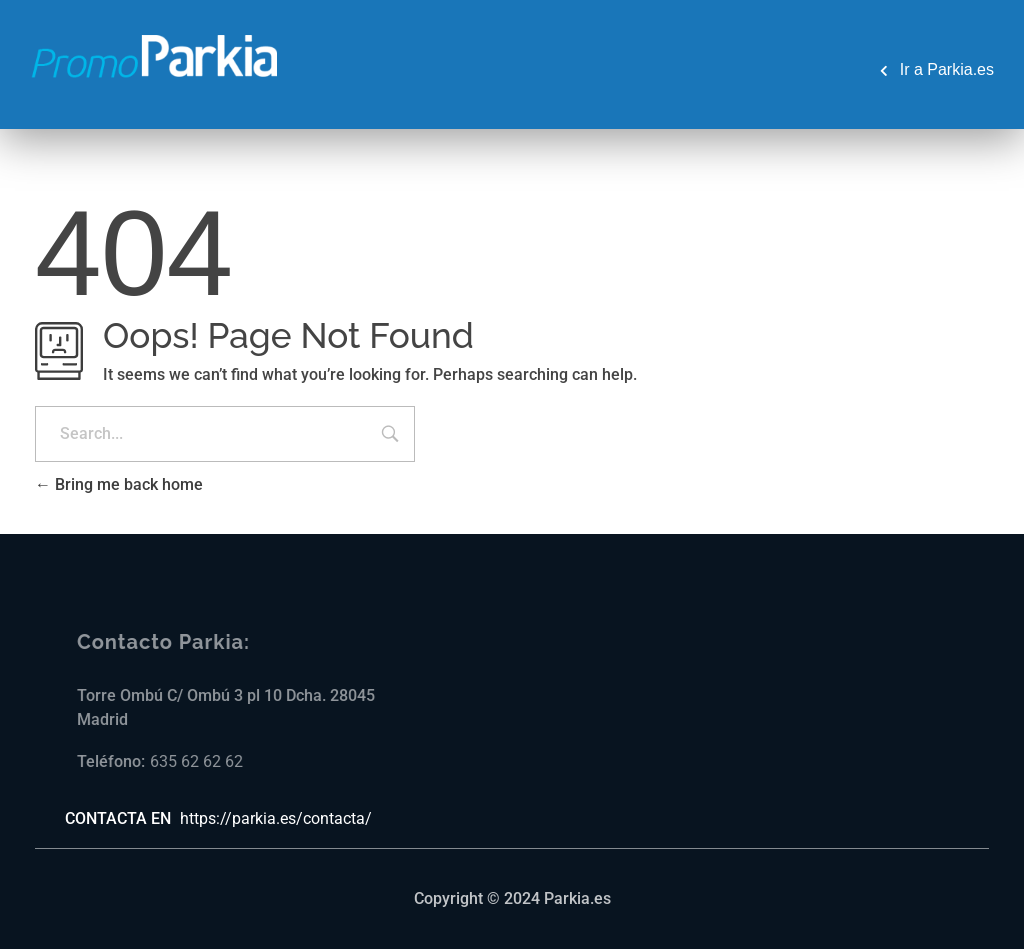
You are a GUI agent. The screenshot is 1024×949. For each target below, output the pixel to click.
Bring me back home (119, 484)
